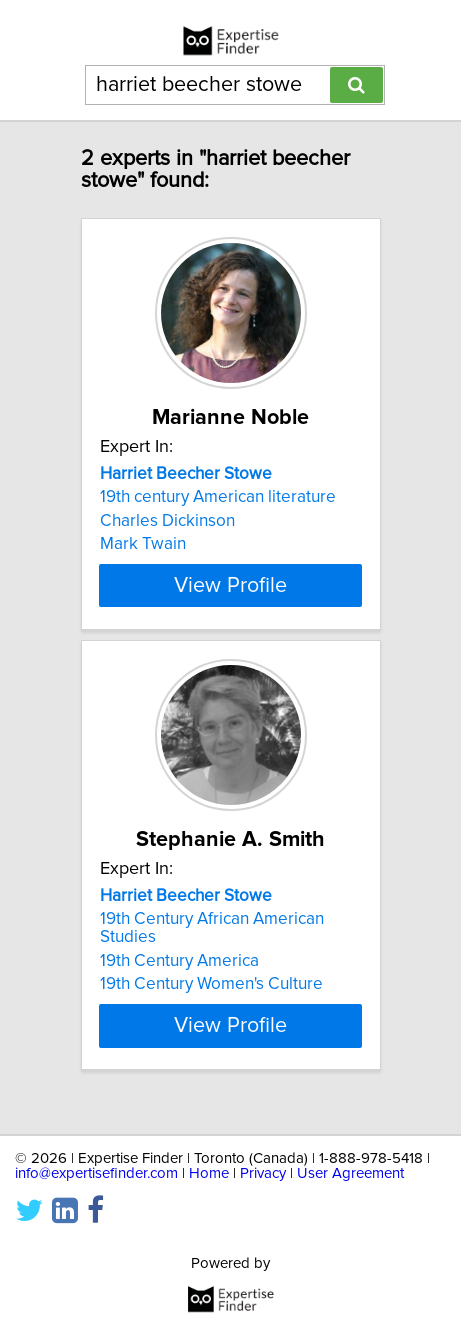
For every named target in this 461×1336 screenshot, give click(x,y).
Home (209, 1173)
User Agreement (350, 1173)
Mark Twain (143, 544)
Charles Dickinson (167, 521)
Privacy (263, 1173)
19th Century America (179, 979)
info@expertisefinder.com (96, 1173)
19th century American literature (218, 497)
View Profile (230, 603)
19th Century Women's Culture (211, 1002)
